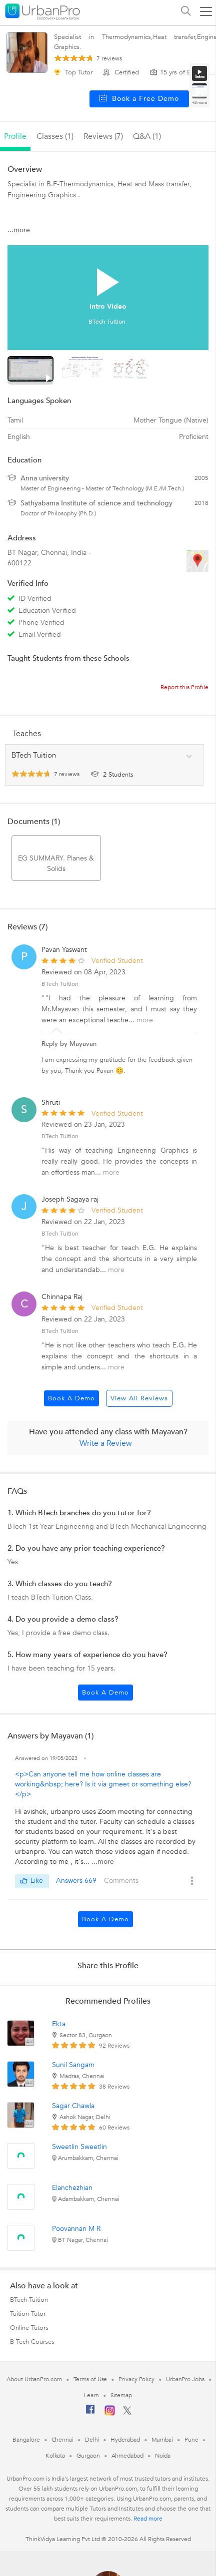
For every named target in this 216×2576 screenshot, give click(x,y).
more (144, 1020)
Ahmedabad (128, 2456)
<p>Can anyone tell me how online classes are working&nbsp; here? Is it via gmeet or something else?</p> (103, 1784)
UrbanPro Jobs (185, 2379)
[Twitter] (127, 2413)
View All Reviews (139, 1398)
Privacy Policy (136, 2379)
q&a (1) (147, 136)
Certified (121, 72)
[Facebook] (90, 2413)
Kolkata (55, 2456)
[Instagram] (109, 2414)
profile (15, 136)
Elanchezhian (72, 2187)
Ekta (59, 2024)
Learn (91, 2395)
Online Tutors (29, 2327)
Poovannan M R (76, 2228)
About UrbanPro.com (34, 2379)
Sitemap (121, 2395)
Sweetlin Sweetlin (79, 2146)
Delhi (92, 2440)
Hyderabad (125, 2440)
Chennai (63, 2440)
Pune (191, 2440)
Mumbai (162, 2440)
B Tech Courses (32, 2341)
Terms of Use (91, 2379)
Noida (163, 2456)
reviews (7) (103, 136)
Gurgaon (88, 2456)
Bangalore (26, 2440)
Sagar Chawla (73, 2106)
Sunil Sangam (73, 2065)
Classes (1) (55, 136)
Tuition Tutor (28, 2313)
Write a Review (106, 1443)
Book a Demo (71, 1398)
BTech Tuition (60, 1136)
